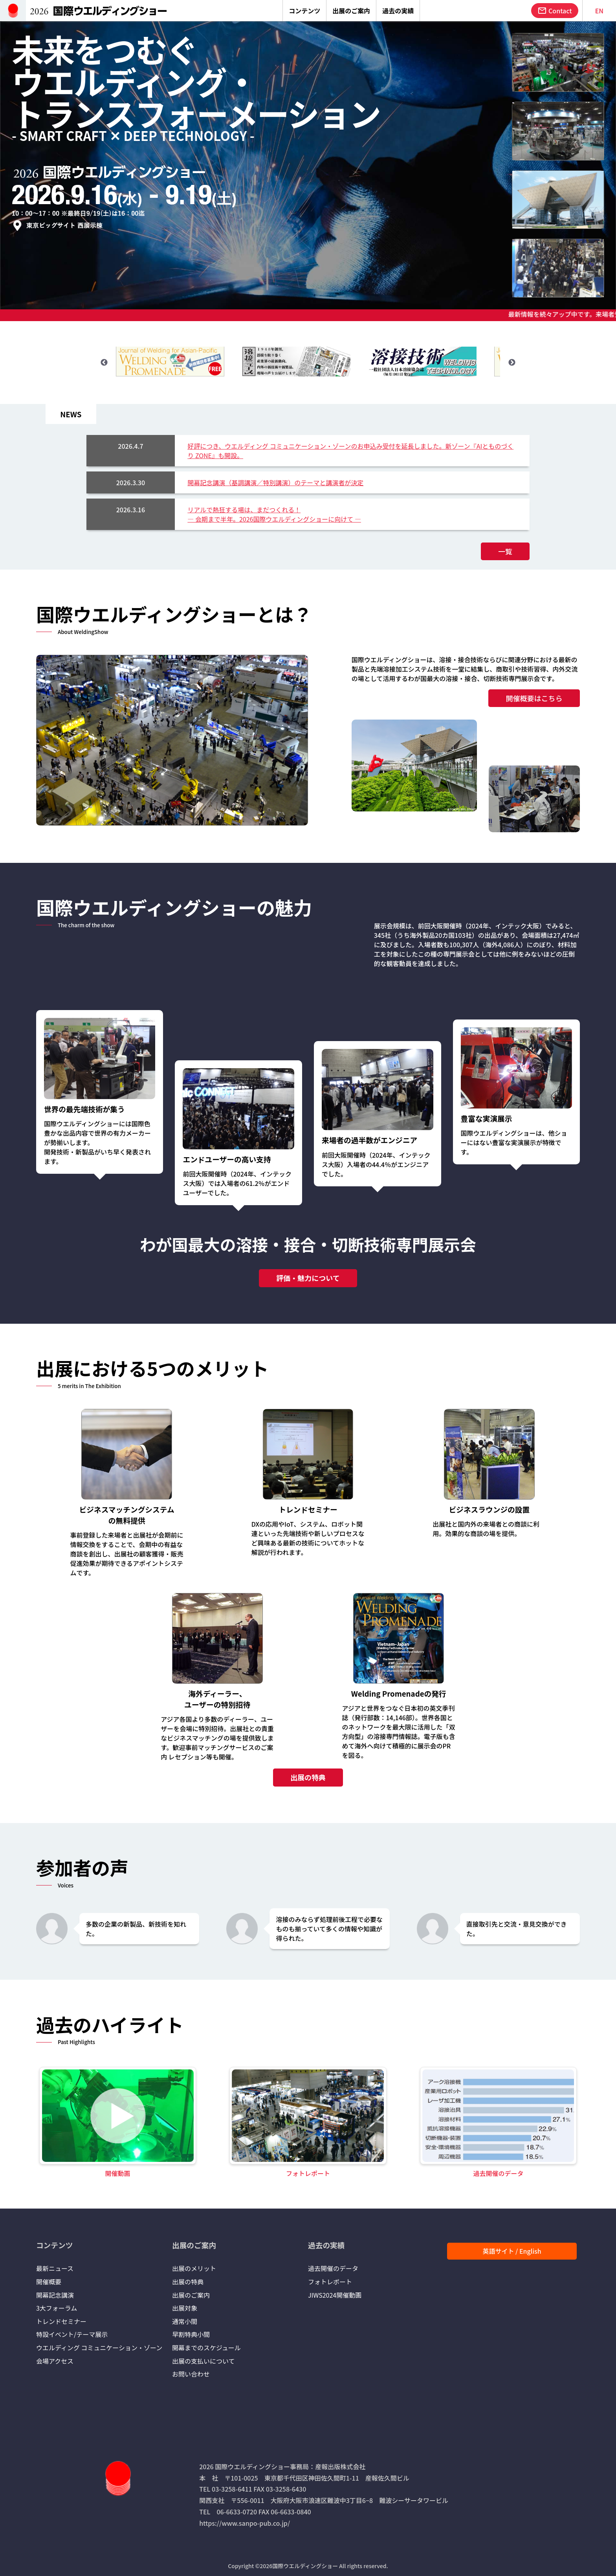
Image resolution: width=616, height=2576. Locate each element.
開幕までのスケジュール (206, 2347)
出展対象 (184, 2308)
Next (512, 363)
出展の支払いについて (203, 2361)
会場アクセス (54, 2361)
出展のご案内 (191, 2295)
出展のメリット (194, 2268)
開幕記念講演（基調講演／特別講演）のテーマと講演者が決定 (275, 482)
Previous (104, 363)
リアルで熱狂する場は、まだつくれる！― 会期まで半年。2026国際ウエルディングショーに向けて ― (274, 514)
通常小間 (184, 2321)
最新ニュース (54, 2268)
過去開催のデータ (333, 2268)
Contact (554, 10)
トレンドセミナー (61, 2321)
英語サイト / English (511, 2251)
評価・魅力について (307, 1278)
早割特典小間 (191, 2334)
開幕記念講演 (55, 2295)
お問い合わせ (191, 2374)
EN (599, 10)
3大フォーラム (56, 2308)
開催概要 (48, 2281)
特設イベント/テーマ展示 (72, 2334)
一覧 (500, 551)
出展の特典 (308, 1777)
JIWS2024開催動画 (334, 2295)
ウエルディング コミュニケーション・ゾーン (99, 2347)
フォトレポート (330, 2281)
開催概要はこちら (529, 698)
